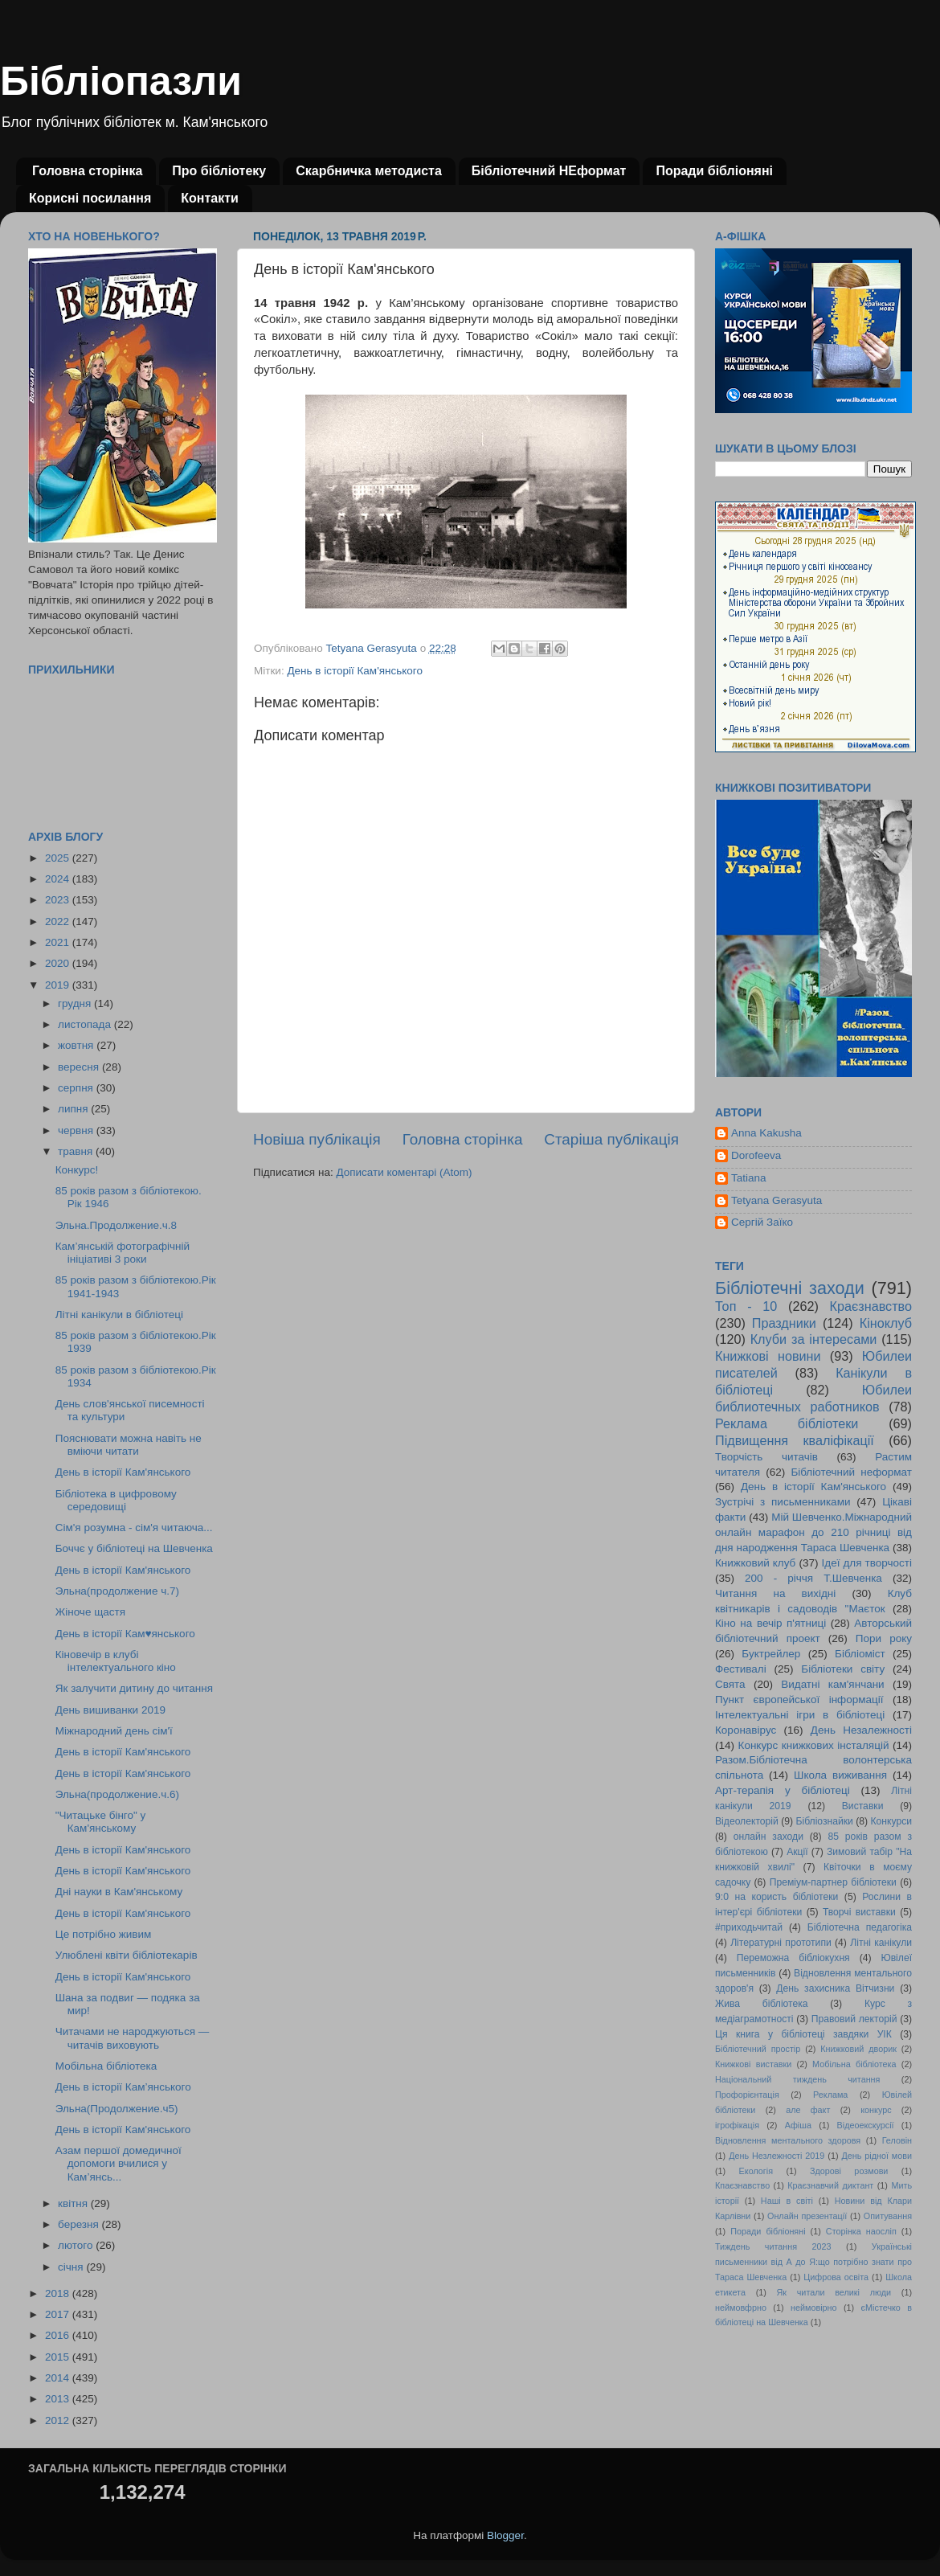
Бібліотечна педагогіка (859, 1927)
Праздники (784, 1323)
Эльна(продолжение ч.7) (117, 1591)
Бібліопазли (121, 81)
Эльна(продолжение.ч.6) (117, 1794)
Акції (797, 1851)
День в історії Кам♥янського (125, 1634)
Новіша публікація (317, 1139)
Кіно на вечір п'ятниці (770, 1623)
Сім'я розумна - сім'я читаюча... (134, 1527)
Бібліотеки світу (843, 1669)
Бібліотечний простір (757, 2049)
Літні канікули (881, 1942)
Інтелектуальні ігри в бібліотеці (800, 1715)
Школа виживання (840, 1775)
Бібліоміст (860, 1654)
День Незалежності (861, 1730)
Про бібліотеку (219, 171)
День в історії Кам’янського (123, 2087)
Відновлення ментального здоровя (787, 2140)
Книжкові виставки (753, 2064)
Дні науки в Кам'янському (119, 1892)
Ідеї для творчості (867, 1563)
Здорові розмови (849, 2171)
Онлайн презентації (807, 2216)
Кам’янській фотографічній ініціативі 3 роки (122, 1252)
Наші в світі (787, 2200)
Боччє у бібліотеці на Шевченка (134, 1548)
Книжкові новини (768, 1356)
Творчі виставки (859, 1912)
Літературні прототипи (781, 1942)
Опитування (888, 2216)
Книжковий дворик (858, 2049)
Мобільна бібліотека (106, 2066)
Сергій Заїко (762, 1222)
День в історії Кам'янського (355, 671)
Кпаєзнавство (742, 2185)
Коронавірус (745, 1730)
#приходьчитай (749, 1927)
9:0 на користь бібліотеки (776, 1896)
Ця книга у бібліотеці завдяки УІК (803, 2034)
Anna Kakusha (766, 1133)
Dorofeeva (756, 1155)
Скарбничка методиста (369, 171)
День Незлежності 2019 (776, 2155)
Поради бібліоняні (714, 171)
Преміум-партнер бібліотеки (833, 1882)
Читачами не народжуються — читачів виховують (132, 2037)
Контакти (210, 198)
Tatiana (748, 1178)
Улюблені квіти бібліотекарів (126, 1955)
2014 (58, 2378)
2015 (58, 2357)
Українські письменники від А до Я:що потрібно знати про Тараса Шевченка (813, 2262)
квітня (74, 2203)
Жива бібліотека (761, 2003)
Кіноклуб (886, 1323)
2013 (58, 2399)
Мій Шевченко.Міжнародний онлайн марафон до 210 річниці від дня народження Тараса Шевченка (813, 1532)
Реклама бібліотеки (786, 1423)
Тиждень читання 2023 (773, 2246)
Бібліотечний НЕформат (549, 171)
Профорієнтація (747, 2094)
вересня (80, 1067)
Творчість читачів (766, 1457)
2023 (58, 900)
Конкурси (892, 1821)
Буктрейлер (771, 1654)
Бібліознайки (823, 1821)
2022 (58, 921)
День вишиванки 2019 (110, 1710)
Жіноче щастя (90, 1612)
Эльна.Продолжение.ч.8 (116, 1225)
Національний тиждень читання (797, 2079)
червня (77, 1130)
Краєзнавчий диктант (830, 2185)
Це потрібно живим (103, 1934)
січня (72, 2267)
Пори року (884, 1638)
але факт (808, 2110)
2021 (58, 942)
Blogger (505, 2535)
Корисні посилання (90, 198)
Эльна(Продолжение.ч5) (116, 2109)
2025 (58, 858)
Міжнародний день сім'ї (114, 1731)
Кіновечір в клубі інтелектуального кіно (115, 1660)
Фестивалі (740, 1669)
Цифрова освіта (835, 2277)
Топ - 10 (746, 1306)
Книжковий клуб (755, 1563)
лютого (77, 2245)
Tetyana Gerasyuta (776, 1200)
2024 (58, 879)
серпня (77, 1088)
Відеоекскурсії (865, 2125)
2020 (58, 963)
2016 (58, 2335)
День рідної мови (876, 2155)
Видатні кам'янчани (832, 1684)
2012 (58, 2420)
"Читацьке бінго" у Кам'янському (100, 1821)
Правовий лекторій (854, 2019)
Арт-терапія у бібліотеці (782, 1790)
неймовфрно (740, 2307)
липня (74, 1109)
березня (80, 2224)
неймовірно (814, 2307)
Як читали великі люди (834, 2292)
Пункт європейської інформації (799, 1699)
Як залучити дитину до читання (134, 1688)
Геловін (897, 2140)
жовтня (77, 1045)
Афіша (798, 2125)
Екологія (756, 2171)
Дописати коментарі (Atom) (404, 1172)
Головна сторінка (87, 171)
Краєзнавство (871, 1306)
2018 (58, 2293)
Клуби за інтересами (813, 1339)
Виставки (863, 1806)
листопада (86, 1024)
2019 (58, 985)
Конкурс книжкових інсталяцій (813, 1745)
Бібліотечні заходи (789, 1288)
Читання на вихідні (775, 1593)
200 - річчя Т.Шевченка (813, 1578)
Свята (730, 1684)
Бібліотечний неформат (851, 1472)
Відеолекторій (747, 1821)
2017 (58, 2314)
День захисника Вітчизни (835, 1988)
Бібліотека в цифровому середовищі (116, 1500)
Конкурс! (77, 1170)
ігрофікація (737, 2125)
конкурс (875, 2110)
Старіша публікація (611, 1139)
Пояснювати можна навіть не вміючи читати (128, 1444)
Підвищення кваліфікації (794, 1440)
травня (77, 1151)
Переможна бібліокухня (793, 1958)
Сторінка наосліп (861, 2231)
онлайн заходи (768, 1836)
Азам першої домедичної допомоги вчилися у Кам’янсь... (118, 2163)
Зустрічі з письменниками (782, 1502)
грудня (76, 1003)
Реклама (830, 2094)
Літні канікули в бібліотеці (119, 1314)
